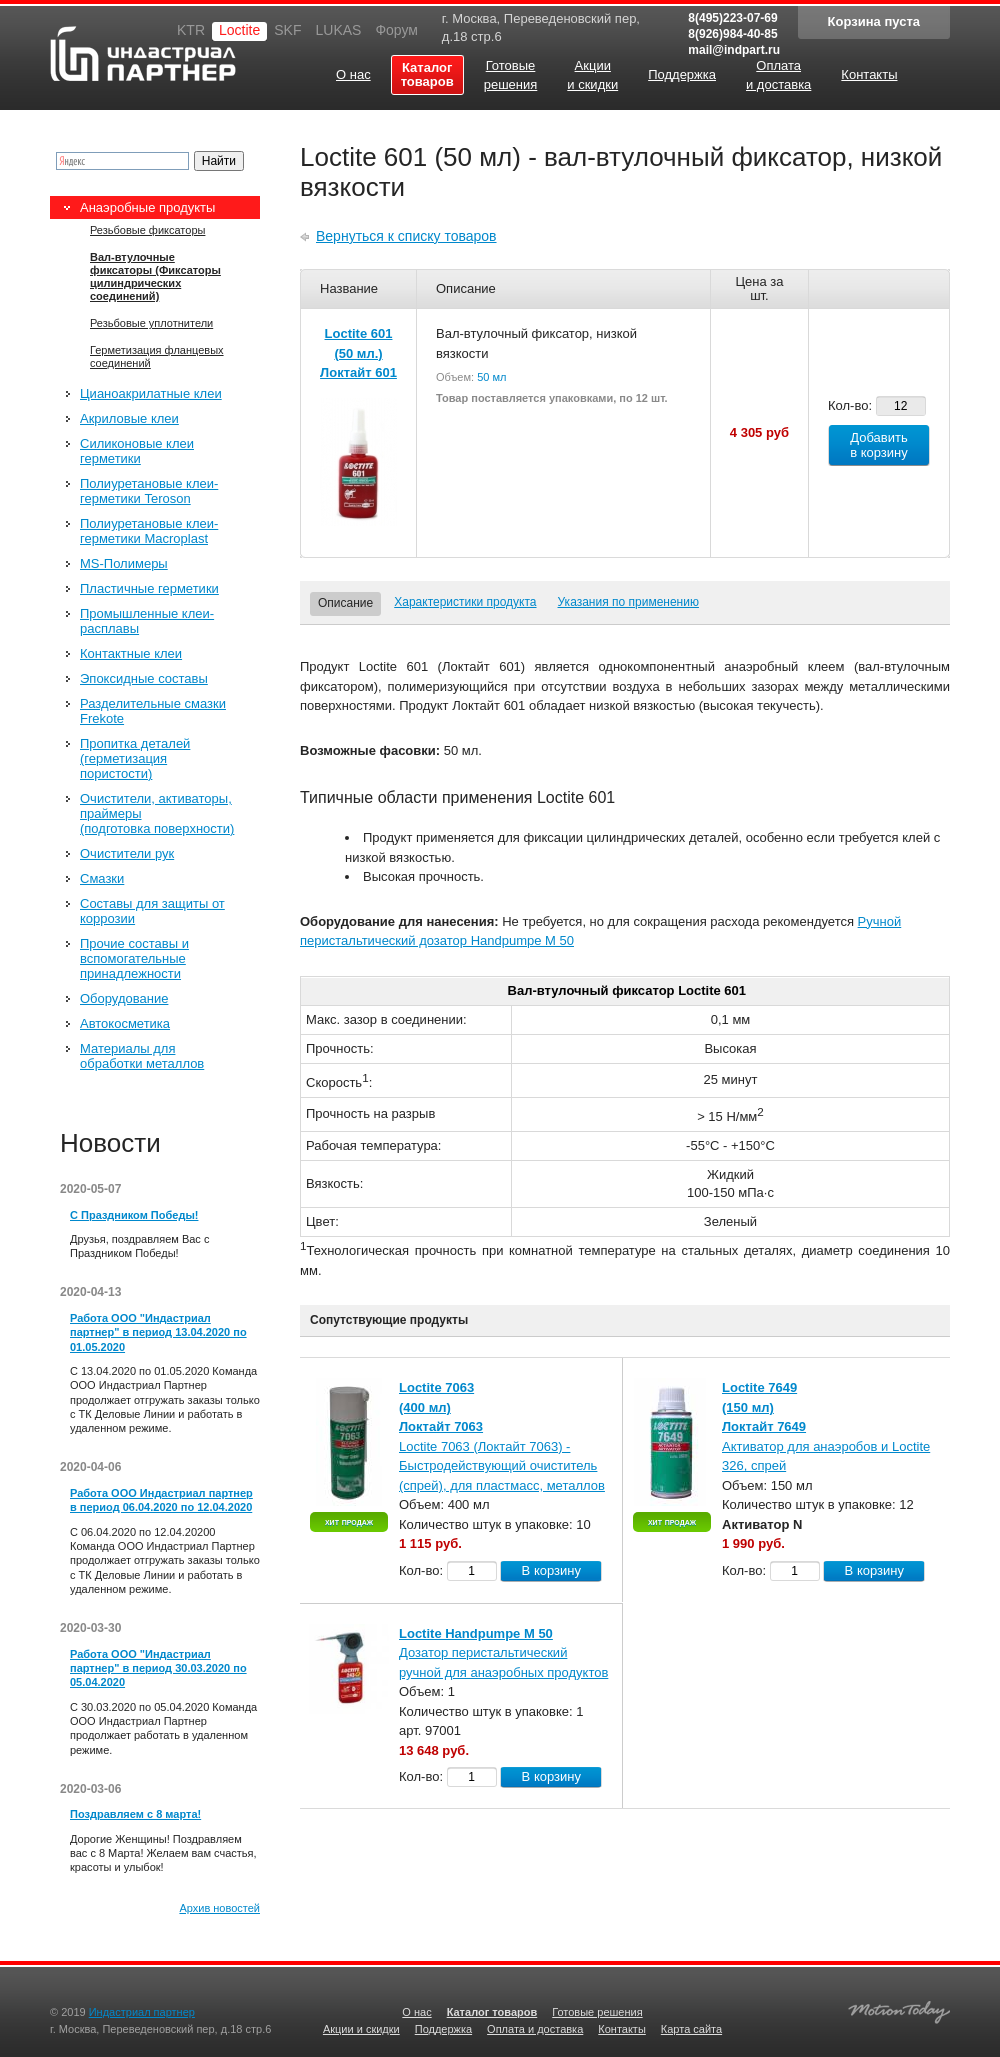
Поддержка (443, 2029)
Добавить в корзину (879, 445)
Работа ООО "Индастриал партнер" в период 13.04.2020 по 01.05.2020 (158, 1332)
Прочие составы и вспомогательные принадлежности (134, 958)
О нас (416, 2012)
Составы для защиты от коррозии (152, 911)
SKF (287, 30)
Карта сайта (691, 2029)
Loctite (239, 30)
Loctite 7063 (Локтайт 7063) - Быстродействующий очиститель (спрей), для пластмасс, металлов (502, 1466)
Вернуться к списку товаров (406, 236)
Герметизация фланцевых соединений (157, 356)
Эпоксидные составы (144, 678)
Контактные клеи (131, 653)
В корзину (551, 1570)
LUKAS (338, 30)
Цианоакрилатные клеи (151, 393)
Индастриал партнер (143, 53)
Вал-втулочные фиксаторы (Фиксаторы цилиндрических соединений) (155, 276)
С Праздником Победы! (134, 1215)
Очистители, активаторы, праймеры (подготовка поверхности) (157, 813)
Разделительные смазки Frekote (153, 711)
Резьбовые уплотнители (151, 323)
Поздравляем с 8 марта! (135, 1814)
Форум (396, 30)
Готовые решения (597, 2012)
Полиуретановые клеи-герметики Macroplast (149, 531)
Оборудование (124, 998)
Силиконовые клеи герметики (137, 451)
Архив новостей (219, 1908)
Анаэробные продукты (147, 207)
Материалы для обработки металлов (142, 1056)
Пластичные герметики (149, 588)
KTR (191, 30)
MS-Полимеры (124, 563)
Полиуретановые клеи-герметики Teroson (149, 491)
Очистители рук (127, 853)
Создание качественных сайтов (899, 2009)
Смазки (102, 878)
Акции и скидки (361, 2029)
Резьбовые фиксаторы (147, 230)
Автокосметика (125, 1023)
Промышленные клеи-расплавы (147, 621)
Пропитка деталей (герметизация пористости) (135, 758)
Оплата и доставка (535, 2029)
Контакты (622, 2029)
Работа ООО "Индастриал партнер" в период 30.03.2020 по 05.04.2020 (158, 1668)
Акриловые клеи (129, 418)
